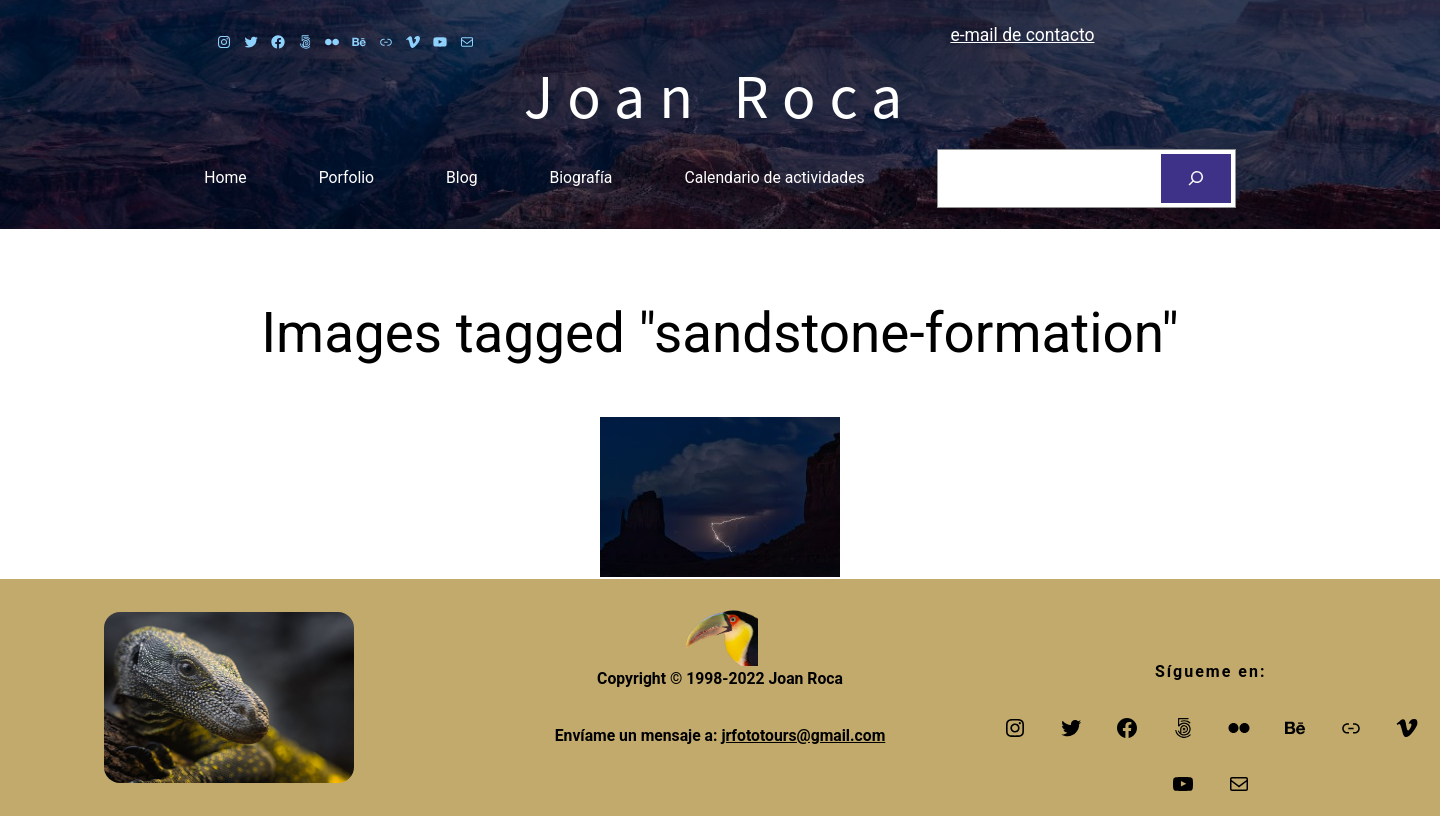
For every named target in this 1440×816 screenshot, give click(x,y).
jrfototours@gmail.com (803, 735)
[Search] (1196, 178)
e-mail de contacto (1023, 35)
